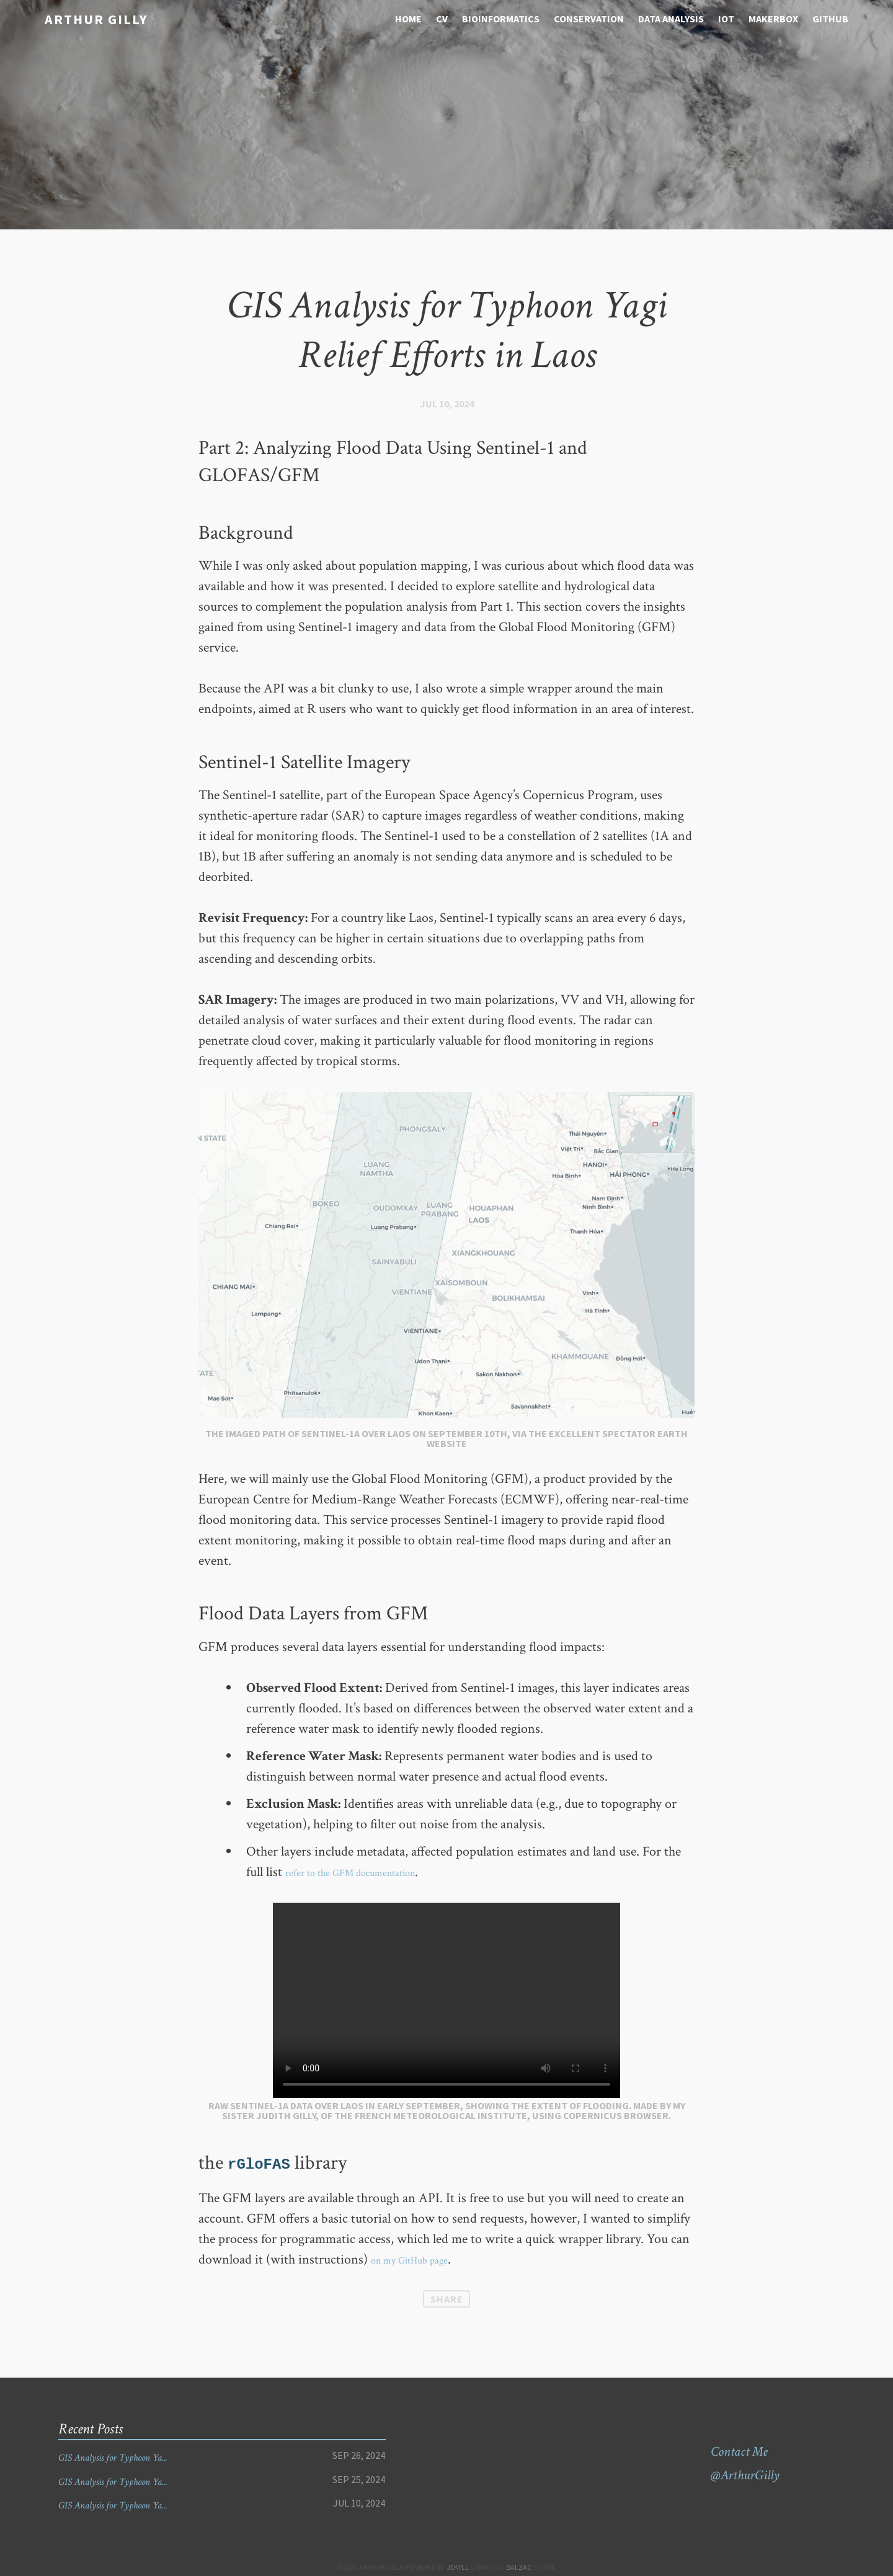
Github (830, 18)
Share (446, 2299)
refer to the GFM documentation (373, 1872)
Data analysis (671, 18)
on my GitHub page (423, 2259)
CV (442, 18)
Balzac (518, 2567)
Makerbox (773, 18)
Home (408, 18)
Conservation (589, 18)
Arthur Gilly (87, 18)
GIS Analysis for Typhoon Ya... (133, 2457)
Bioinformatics (501, 18)
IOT (726, 18)
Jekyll (457, 2567)
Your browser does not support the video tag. (446, 2000)
